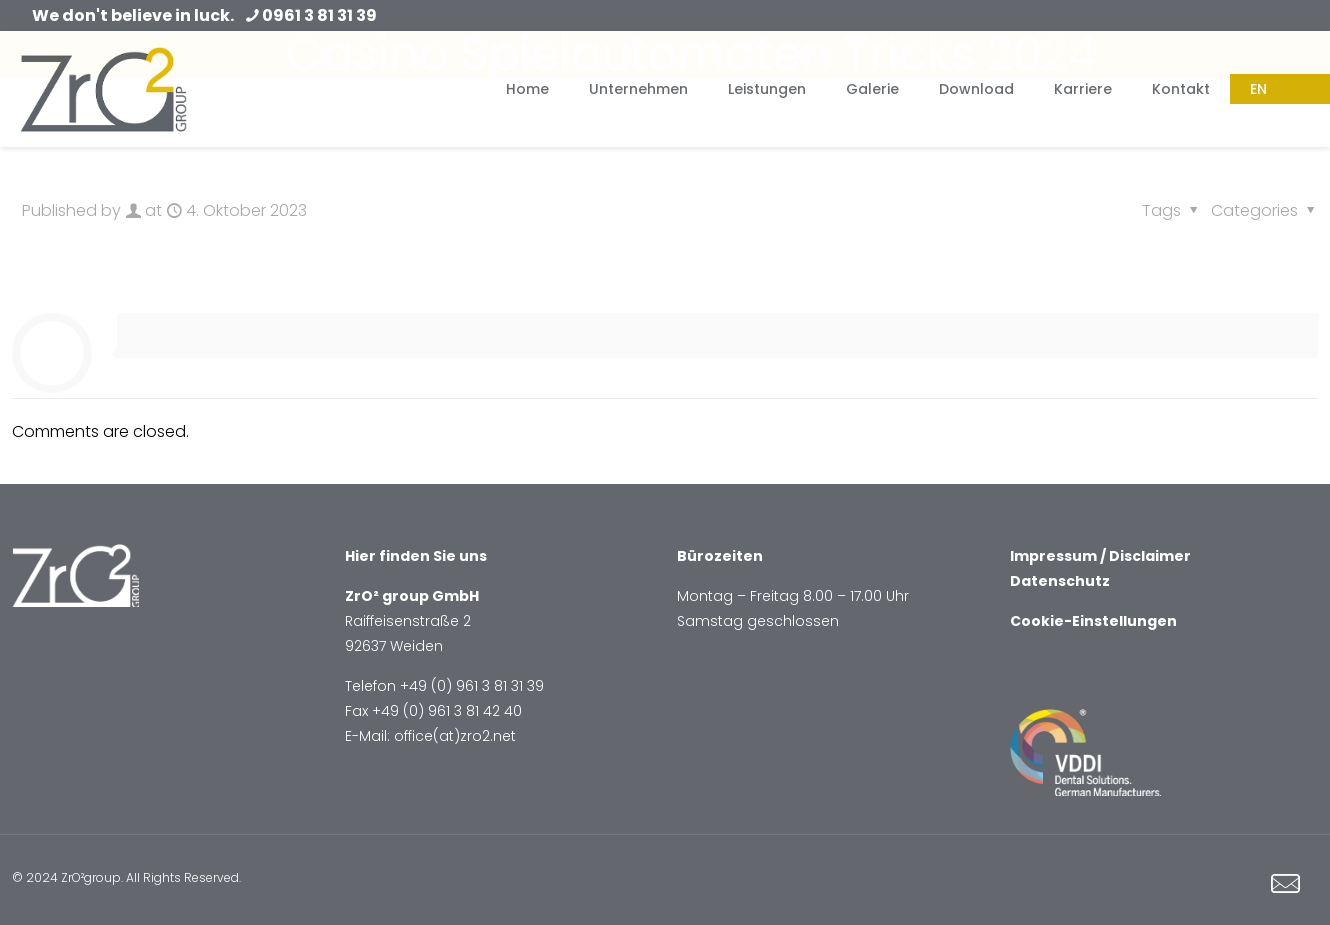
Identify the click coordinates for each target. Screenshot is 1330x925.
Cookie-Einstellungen (1093, 621)
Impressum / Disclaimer (1100, 556)
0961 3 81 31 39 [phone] (319, 15)
